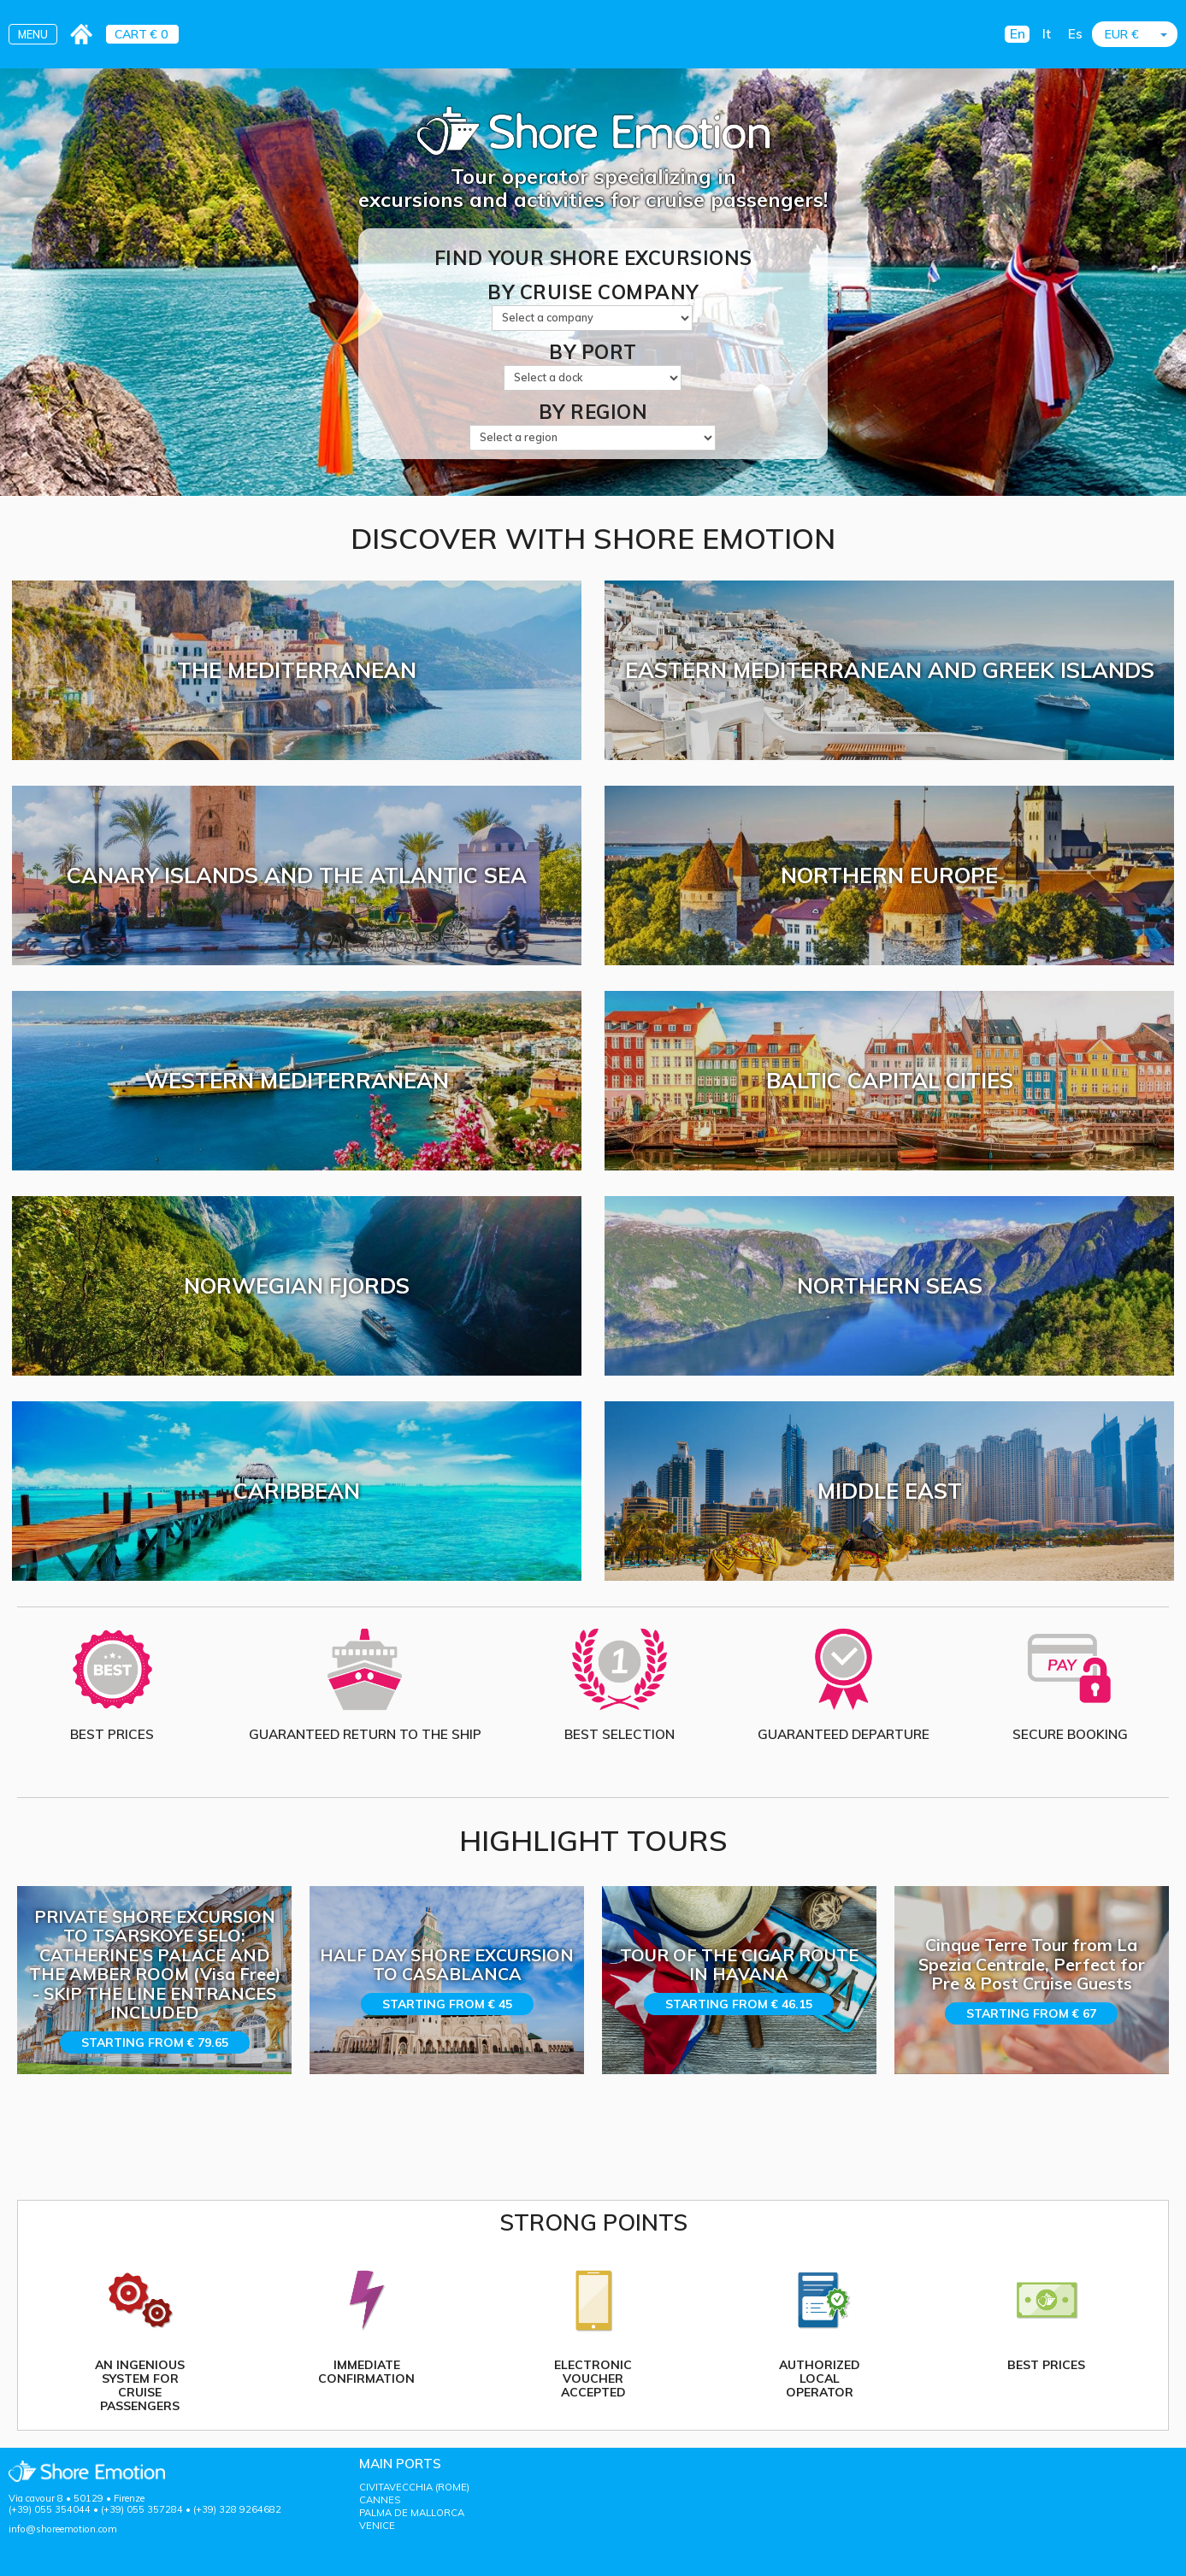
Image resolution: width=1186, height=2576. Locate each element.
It (1046, 34)
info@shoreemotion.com (63, 2529)
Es (1075, 34)
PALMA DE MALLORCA (411, 2513)
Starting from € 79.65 (154, 2042)
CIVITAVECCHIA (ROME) (414, 2487)
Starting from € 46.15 (738, 2004)
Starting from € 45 (447, 2004)
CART (131, 34)
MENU (33, 34)
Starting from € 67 (1031, 2013)
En (1017, 34)
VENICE (377, 2526)
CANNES (379, 2500)
